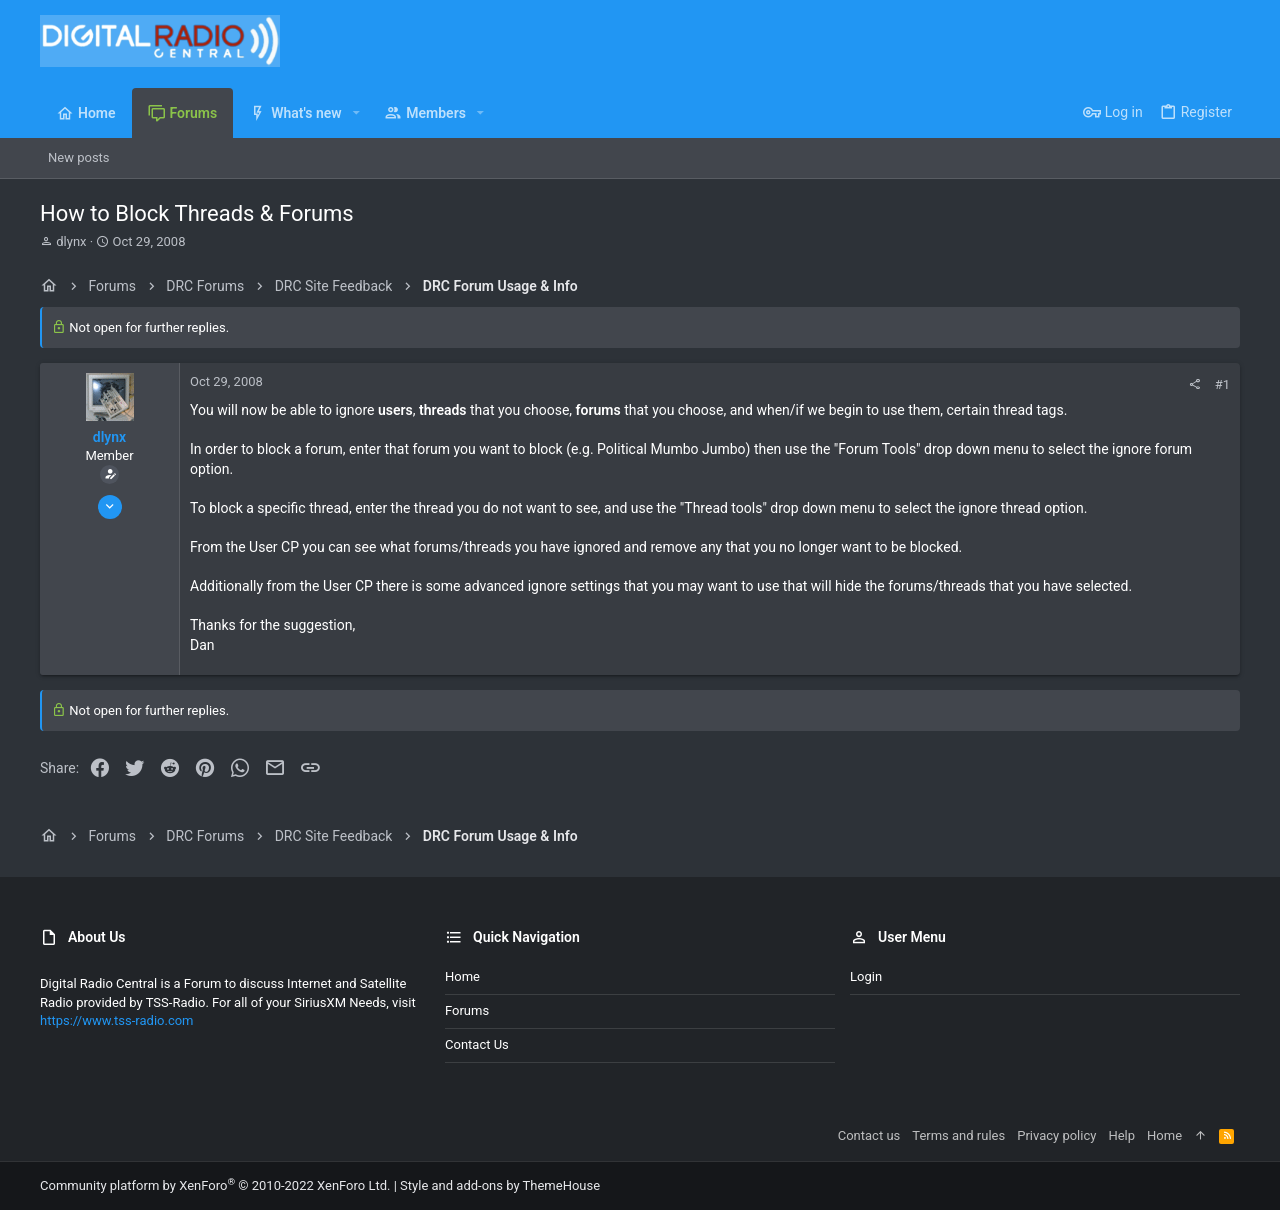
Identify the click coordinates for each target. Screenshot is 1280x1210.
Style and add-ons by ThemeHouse (500, 1185)
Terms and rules (958, 1135)
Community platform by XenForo (215, 1185)
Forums (467, 1010)
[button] (356, 113)
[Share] (1194, 384)
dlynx (71, 241)
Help (1121, 1135)
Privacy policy (1056, 1135)
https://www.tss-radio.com (117, 1020)
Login (866, 976)
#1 (1222, 384)
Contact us (477, 1044)
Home (462, 976)
